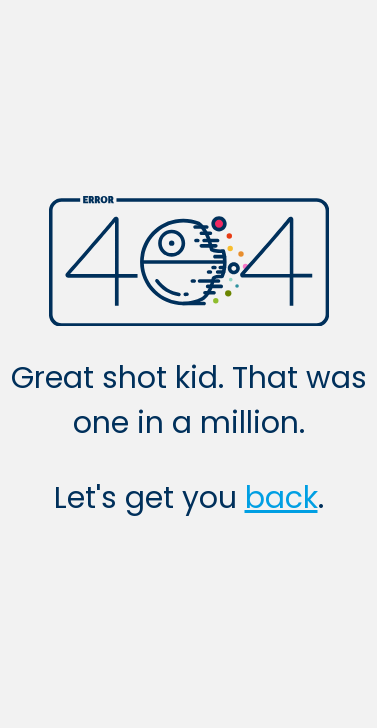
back (281, 498)
